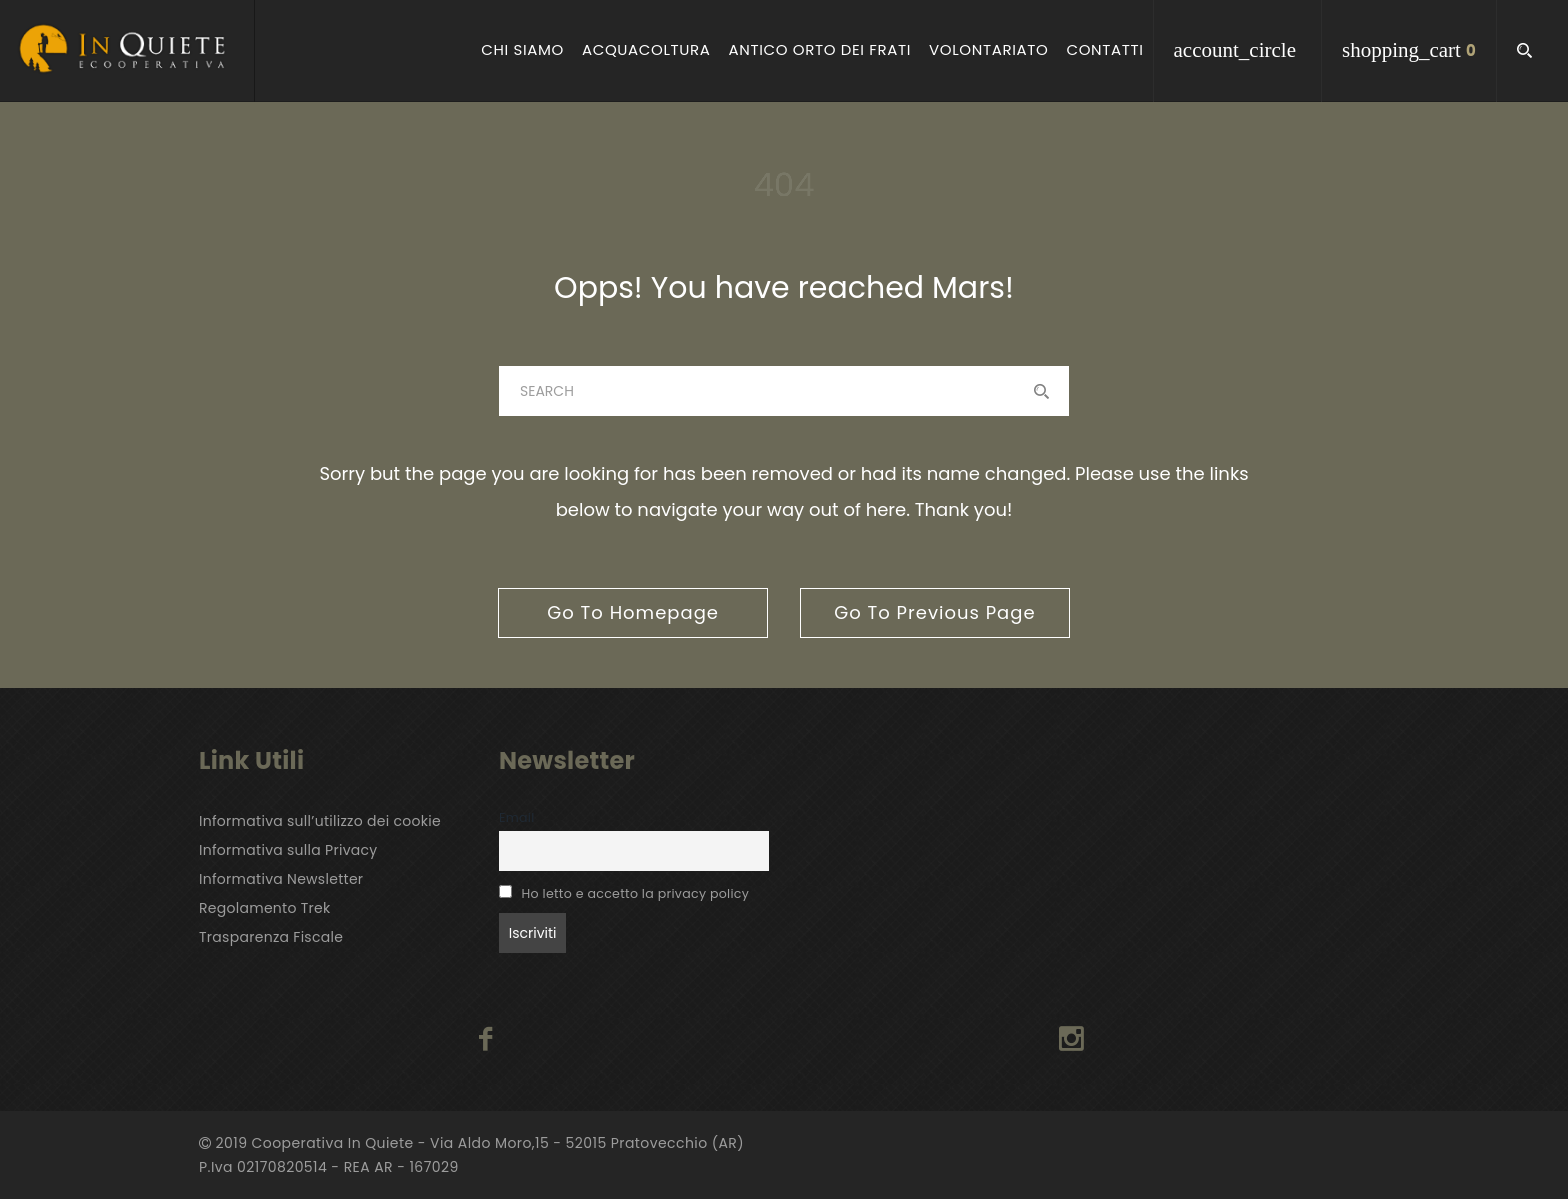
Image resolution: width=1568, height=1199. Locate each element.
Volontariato (988, 50)
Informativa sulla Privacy (288, 850)
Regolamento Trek (265, 908)
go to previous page (934, 612)
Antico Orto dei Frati (820, 50)
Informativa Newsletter (281, 879)
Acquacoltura (646, 50)
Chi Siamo (522, 50)
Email (517, 817)
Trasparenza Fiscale (271, 937)
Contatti (1104, 50)
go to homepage (633, 612)
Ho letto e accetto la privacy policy (636, 893)
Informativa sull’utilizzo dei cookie (320, 821)
